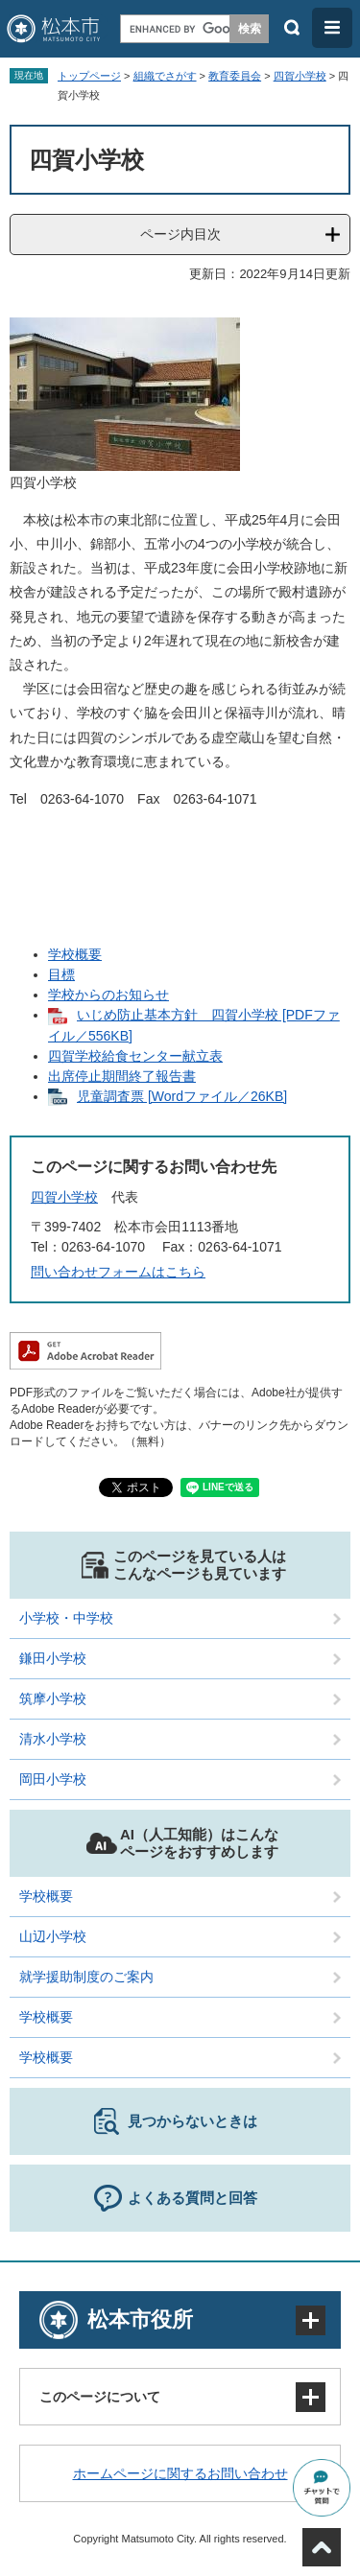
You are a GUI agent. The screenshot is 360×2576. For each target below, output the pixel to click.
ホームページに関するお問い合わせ (180, 2473)
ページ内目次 (180, 234)
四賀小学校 (300, 76)
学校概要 (75, 954)
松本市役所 (140, 2319)
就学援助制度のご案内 (86, 1976)
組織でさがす (165, 76)
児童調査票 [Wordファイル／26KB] (182, 1096)
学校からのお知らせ (108, 994)
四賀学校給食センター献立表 (135, 1056)
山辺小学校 (52, 1936)
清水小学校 (52, 1738)
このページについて (99, 2396)
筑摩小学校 (52, 1698)
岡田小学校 (52, 1779)
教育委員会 (234, 76)
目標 (61, 974)
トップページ (89, 76)
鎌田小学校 (52, 1658)
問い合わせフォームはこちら (118, 1271)
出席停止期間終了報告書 (122, 1076)
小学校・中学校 (66, 1618)
